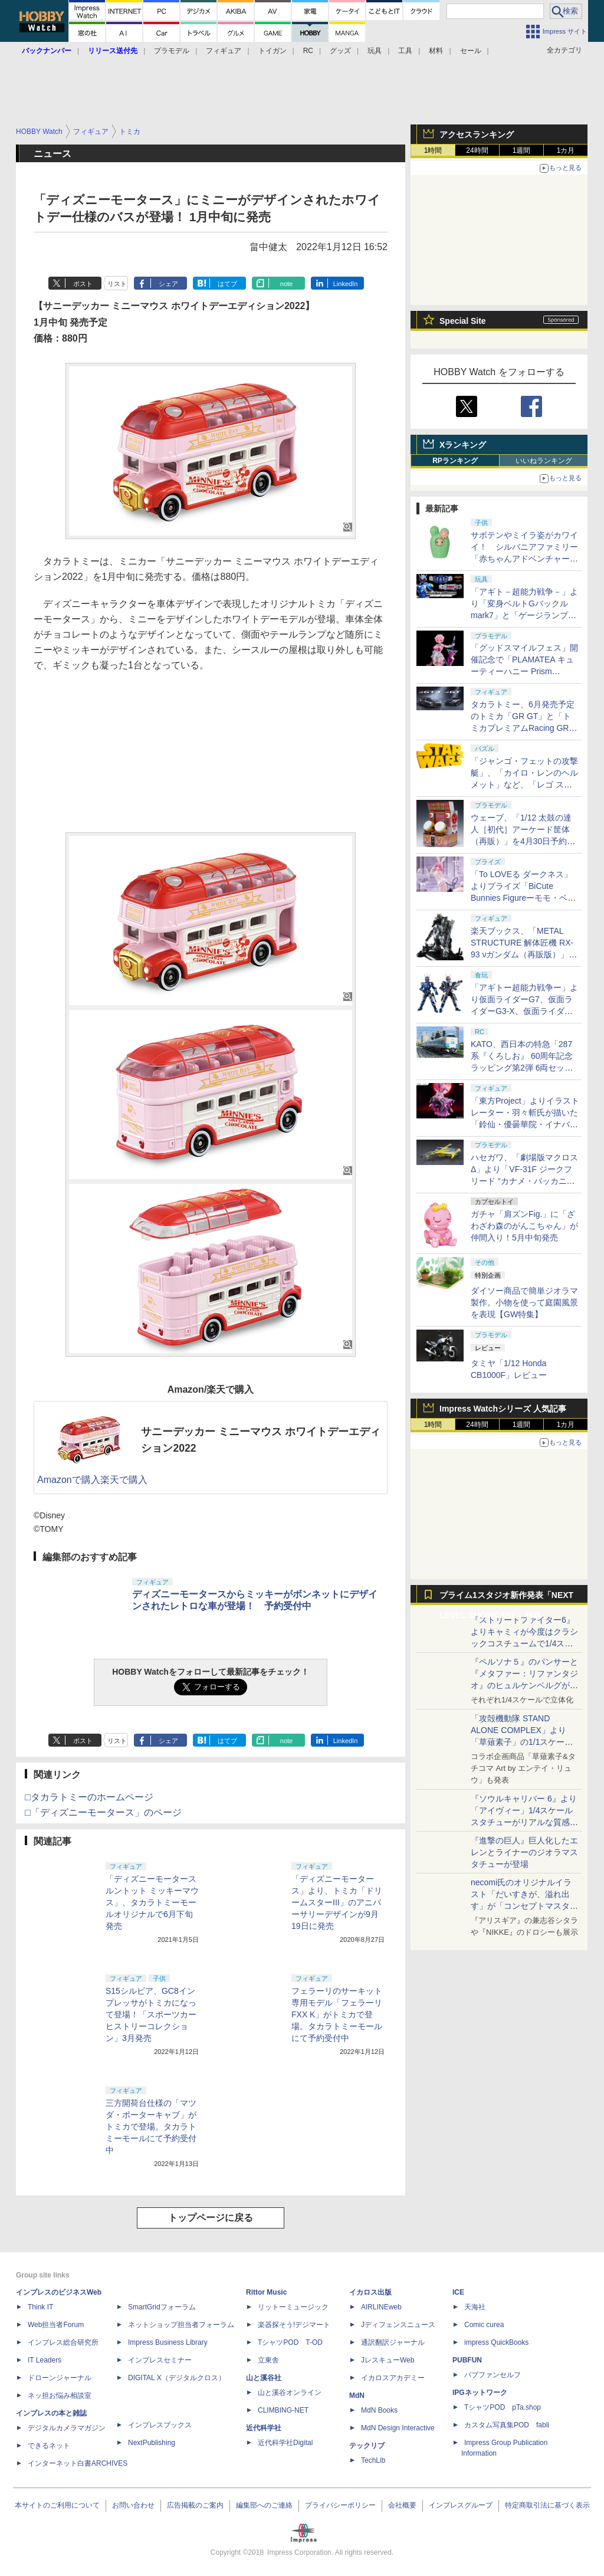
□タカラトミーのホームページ (89, 1797)
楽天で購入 (123, 1480)
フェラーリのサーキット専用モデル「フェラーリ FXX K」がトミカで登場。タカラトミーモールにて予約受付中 (336, 2014)
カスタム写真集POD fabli (506, 2425)
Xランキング (462, 444)
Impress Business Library (168, 2342)
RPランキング (455, 461)
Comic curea (484, 2325)
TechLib (373, 2460)
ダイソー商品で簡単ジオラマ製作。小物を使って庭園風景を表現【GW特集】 (524, 1302)
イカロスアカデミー (393, 2378)
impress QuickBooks (496, 2342)
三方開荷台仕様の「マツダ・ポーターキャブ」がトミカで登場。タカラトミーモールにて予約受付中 (151, 2126)
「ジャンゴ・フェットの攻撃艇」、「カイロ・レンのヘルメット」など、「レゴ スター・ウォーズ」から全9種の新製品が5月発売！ (524, 784)
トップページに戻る (210, 2218)
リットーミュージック (293, 2307)
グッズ (340, 51)
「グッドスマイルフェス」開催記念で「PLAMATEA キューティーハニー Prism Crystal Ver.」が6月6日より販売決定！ (524, 671)
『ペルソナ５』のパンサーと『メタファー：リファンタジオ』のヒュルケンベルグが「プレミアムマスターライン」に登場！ (524, 1685)
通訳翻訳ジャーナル (393, 2342)
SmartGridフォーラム (162, 2307)
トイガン (272, 51)
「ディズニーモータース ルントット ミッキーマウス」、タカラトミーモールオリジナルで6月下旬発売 (152, 1902)
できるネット (49, 2446)
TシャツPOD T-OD (290, 2342)
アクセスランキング (476, 134)
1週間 (522, 150)
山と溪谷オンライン (289, 2392)
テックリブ (367, 2446)
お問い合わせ (133, 2505)
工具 (405, 51)
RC (308, 51)
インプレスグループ (461, 2505)
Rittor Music (266, 2292)
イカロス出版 (370, 2292)
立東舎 (268, 2360)
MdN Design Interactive (398, 2428)
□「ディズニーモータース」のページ (103, 1812)
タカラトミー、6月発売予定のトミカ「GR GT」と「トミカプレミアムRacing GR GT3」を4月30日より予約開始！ (523, 728)
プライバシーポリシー (340, 2505)
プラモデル (171, 51)
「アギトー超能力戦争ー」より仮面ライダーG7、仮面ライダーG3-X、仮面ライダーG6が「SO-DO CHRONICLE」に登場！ (524, 1011)
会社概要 (402, 2505)
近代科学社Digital (285, 2443)
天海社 (474, 2307)
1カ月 (566, 150)
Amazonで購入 (68, 1480)
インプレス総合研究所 (63, 2342)
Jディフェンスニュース (398, 2325)
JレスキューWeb (387, 2360)
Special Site (462, 321)
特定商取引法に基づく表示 (547, 2505)
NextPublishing (151, 2443)
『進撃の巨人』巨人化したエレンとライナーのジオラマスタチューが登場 (524, 1852)
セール (470, 51)
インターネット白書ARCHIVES (77, 2463)
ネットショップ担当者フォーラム (181, 2325)
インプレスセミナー (160, 2360)
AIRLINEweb (381, 2307)
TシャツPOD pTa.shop (502, 2407)
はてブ (227, 283)
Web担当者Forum (56, 2325)
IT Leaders (44, 2360)
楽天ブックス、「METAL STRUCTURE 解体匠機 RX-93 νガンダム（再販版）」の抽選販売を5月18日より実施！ (524, 954)
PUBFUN (467, 2360)
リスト (117, 283)
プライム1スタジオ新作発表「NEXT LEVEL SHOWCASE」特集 (506, 1597)
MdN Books (379, 2410)
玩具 (374, 51)
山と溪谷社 (263, 2378)
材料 (436, 51)
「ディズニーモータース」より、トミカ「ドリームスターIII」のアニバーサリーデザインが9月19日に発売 (336, 1902)
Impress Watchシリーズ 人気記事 (502, 1408)
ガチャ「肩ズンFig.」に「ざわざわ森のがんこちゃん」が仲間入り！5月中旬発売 (524, 1225)
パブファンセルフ (492, 2375)
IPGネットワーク (479, 2392)
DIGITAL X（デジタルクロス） (176, 2378)
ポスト (83, 283)
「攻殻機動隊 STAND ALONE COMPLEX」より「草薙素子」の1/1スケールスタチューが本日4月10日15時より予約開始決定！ (523, 1742)
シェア (168, 283)
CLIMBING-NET (283, 2410)
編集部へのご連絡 (264, 2505)
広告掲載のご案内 (195, 2505)
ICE (458, 2292)
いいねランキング (544, 461)
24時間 (477, 150)
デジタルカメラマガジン (67, 2428)
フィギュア (223, 51)
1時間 (433, 150)
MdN (357, 2395)
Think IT (40, 2307)
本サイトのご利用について (57, 2505)
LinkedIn (345, 283)
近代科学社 (263, 2428)
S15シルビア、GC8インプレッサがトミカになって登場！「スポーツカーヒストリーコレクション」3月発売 (151, 2014)
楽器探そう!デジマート (294, 2325)
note (286, 283)
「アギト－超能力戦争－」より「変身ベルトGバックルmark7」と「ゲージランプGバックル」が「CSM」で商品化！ (524, 615)
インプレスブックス (160, 2425)
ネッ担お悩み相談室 (59, 2395)
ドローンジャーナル (59, 2378)
